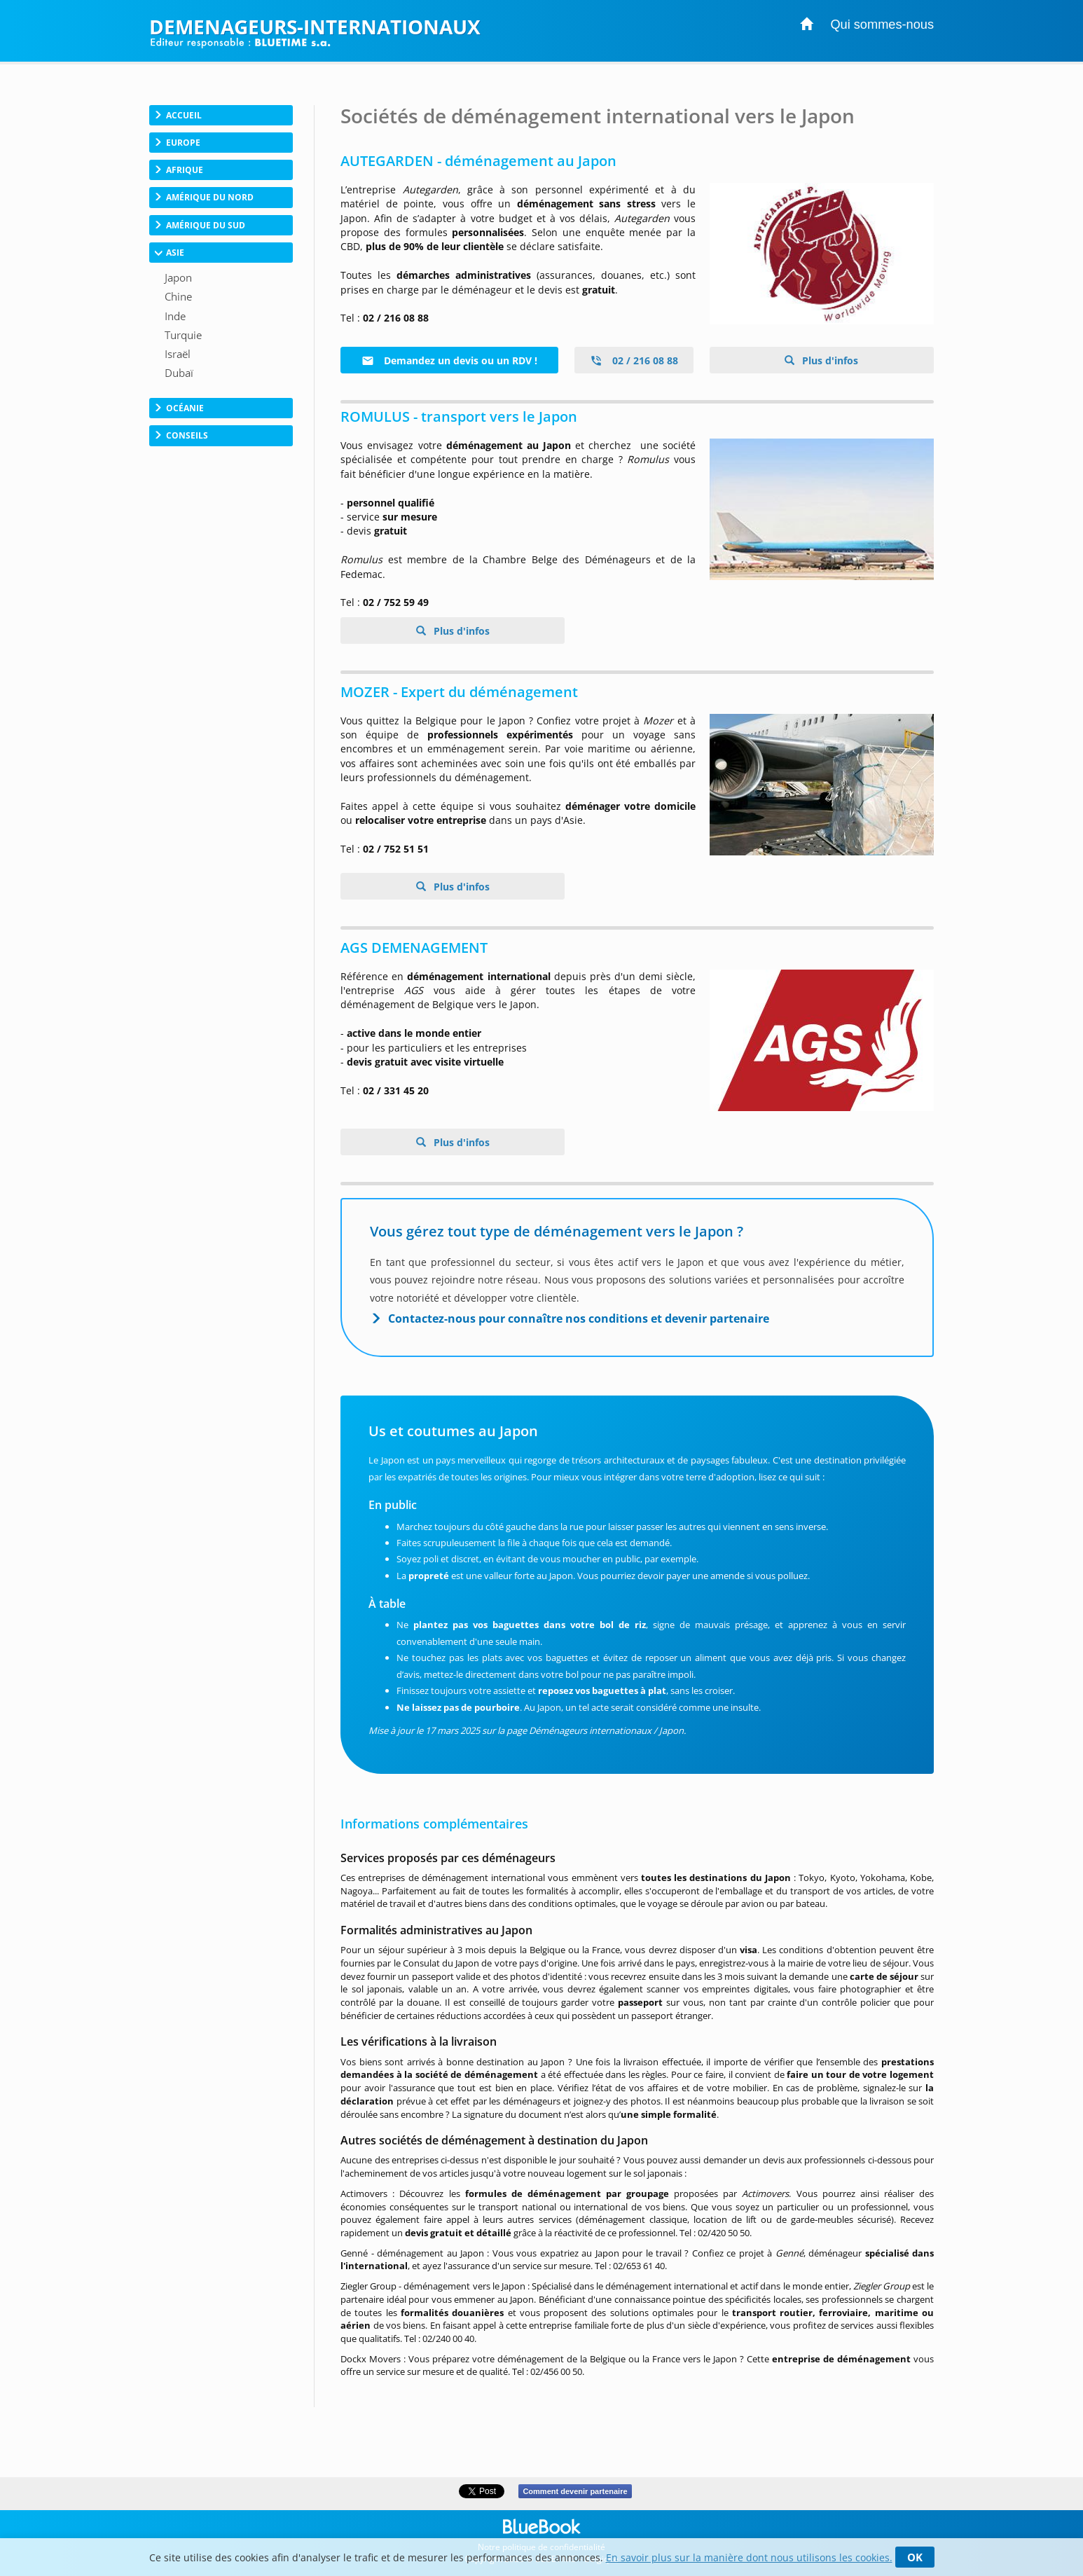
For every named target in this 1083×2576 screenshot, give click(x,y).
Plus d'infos (828, 360)
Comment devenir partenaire (575, 2491)
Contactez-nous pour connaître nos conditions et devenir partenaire (578, 1318)
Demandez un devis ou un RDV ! (449, 360)
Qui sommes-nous (882, 25)
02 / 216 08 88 (634, 360)
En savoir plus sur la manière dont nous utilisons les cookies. (749, 2557)
